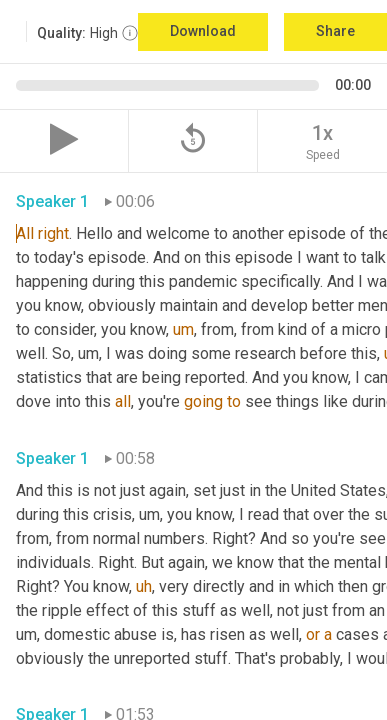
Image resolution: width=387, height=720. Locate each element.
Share (335, 31)
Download (203, 31)
